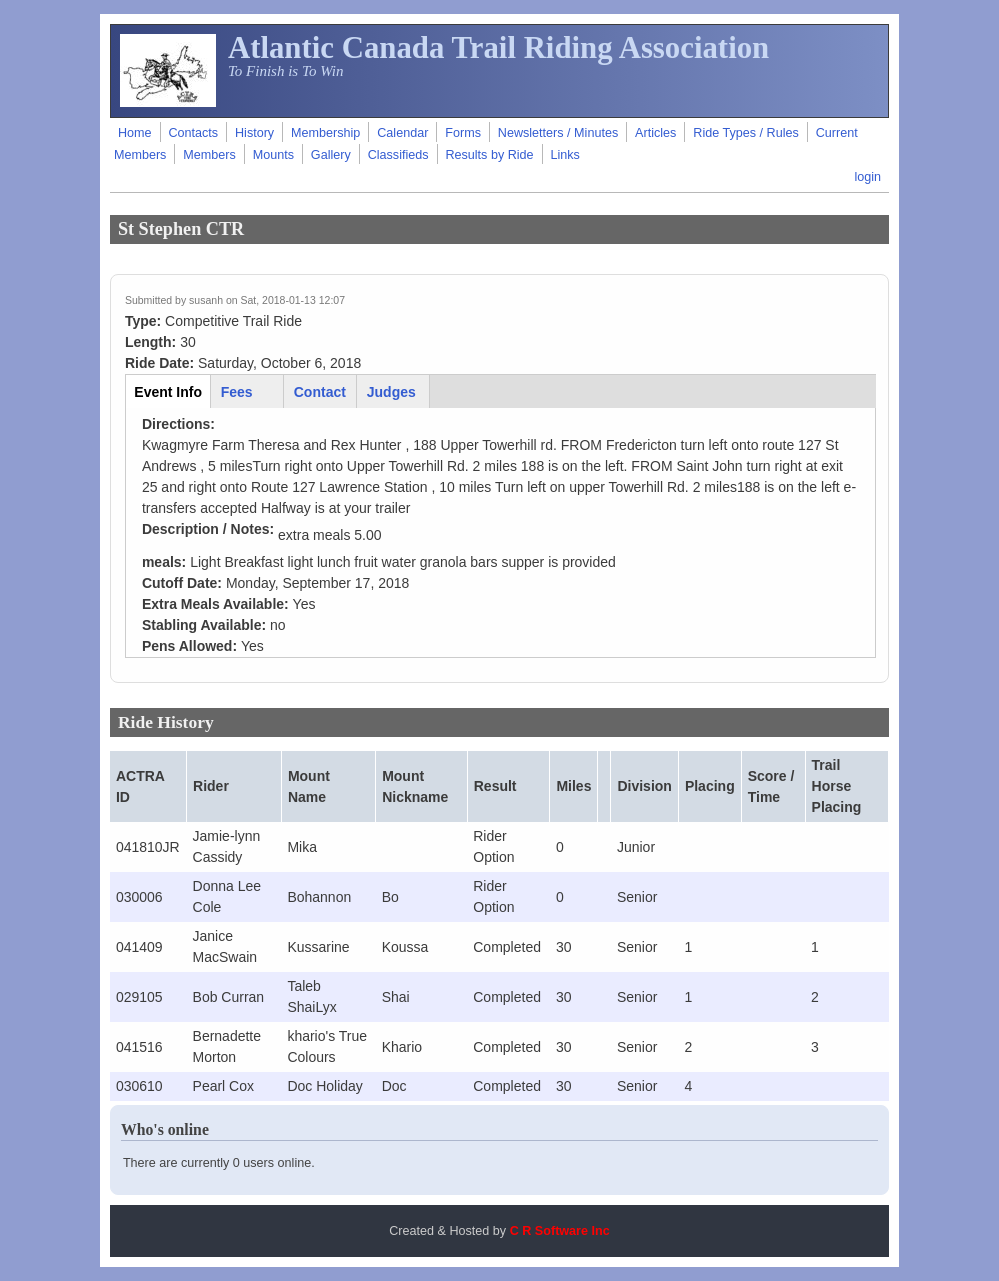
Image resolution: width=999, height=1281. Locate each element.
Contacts (193, 133)
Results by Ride (489, 155)
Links (565, 155)
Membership (325, 133)
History (254, 133)
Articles (655, 133)
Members (209, 155)
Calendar (402, 133)
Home (135, 133)
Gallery (331, 155)
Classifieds (398, 155)
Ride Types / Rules (745, 133)
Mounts (273, 155)
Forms (463, 133)
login (867, 177)
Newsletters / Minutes (558, 133)
